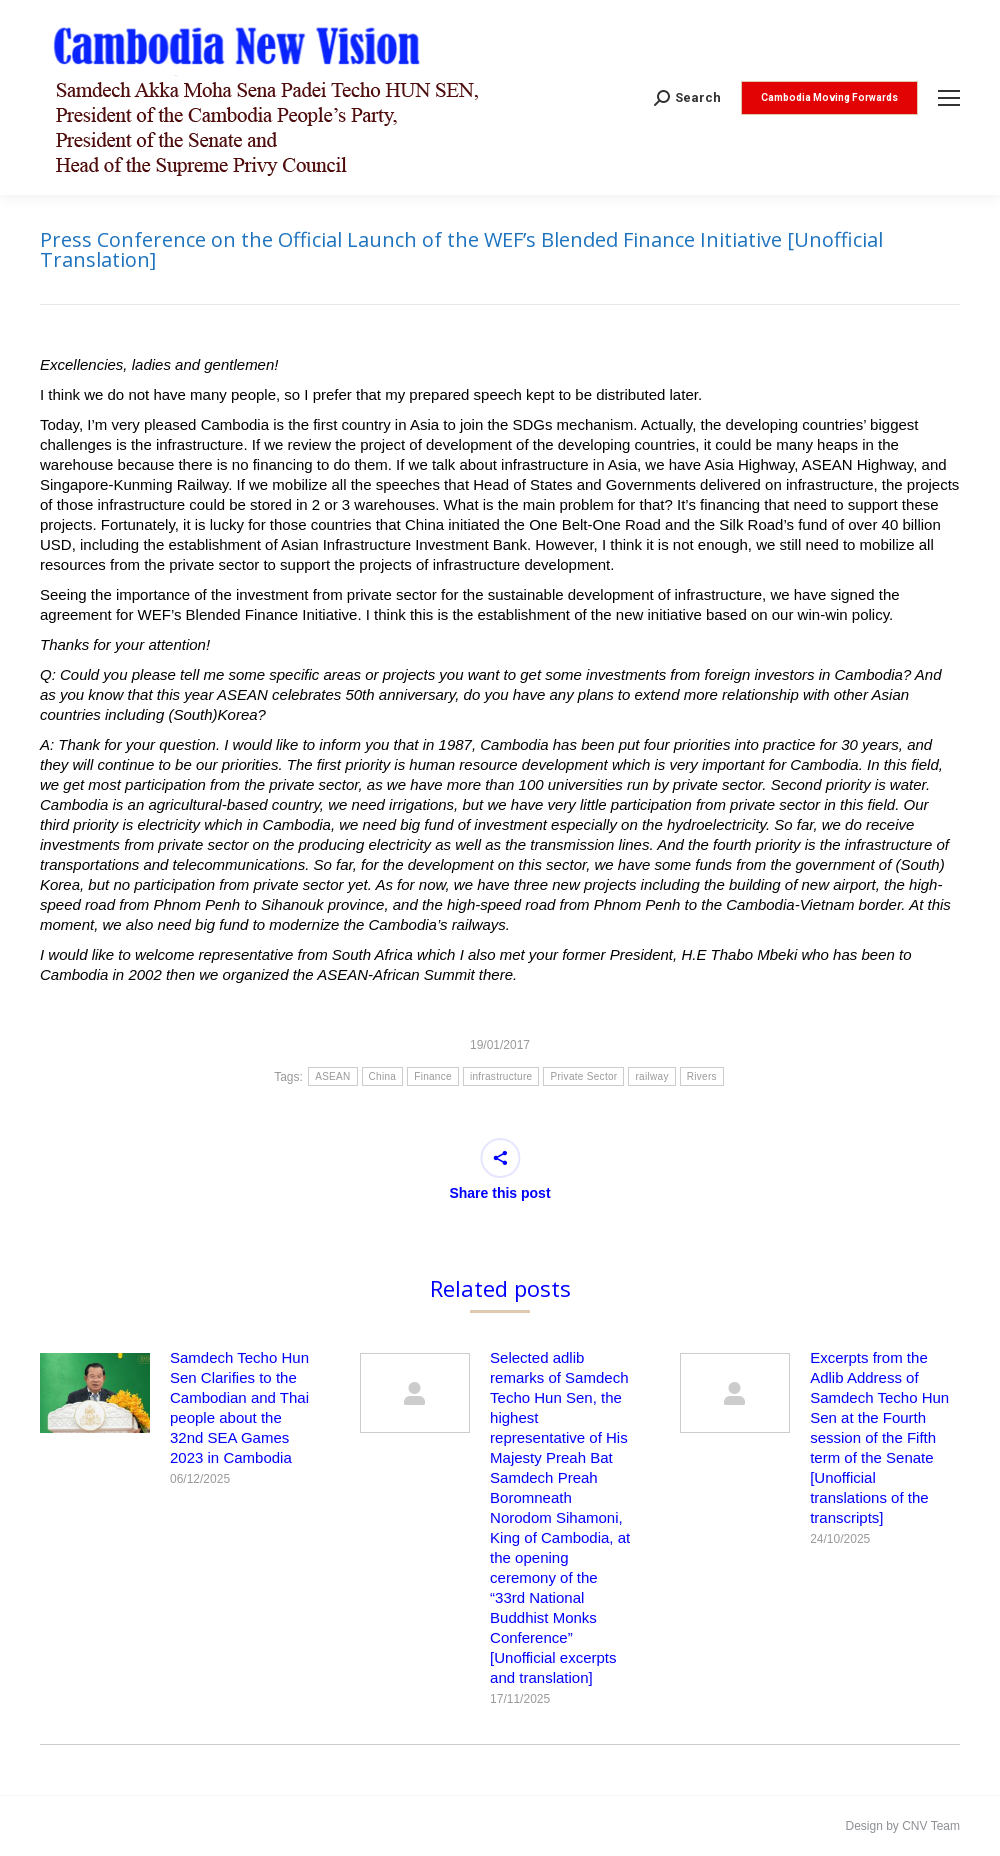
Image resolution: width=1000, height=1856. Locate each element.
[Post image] (95, 1393)
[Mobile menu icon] (949, 98)
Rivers (702, 1076)
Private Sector (583, 1076)
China (383, 1076)
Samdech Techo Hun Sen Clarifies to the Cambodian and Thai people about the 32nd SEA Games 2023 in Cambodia (239, 1407)
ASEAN (332, 1076)
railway (651, 1076)
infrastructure (501, 1076)
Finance (433, 1076)
